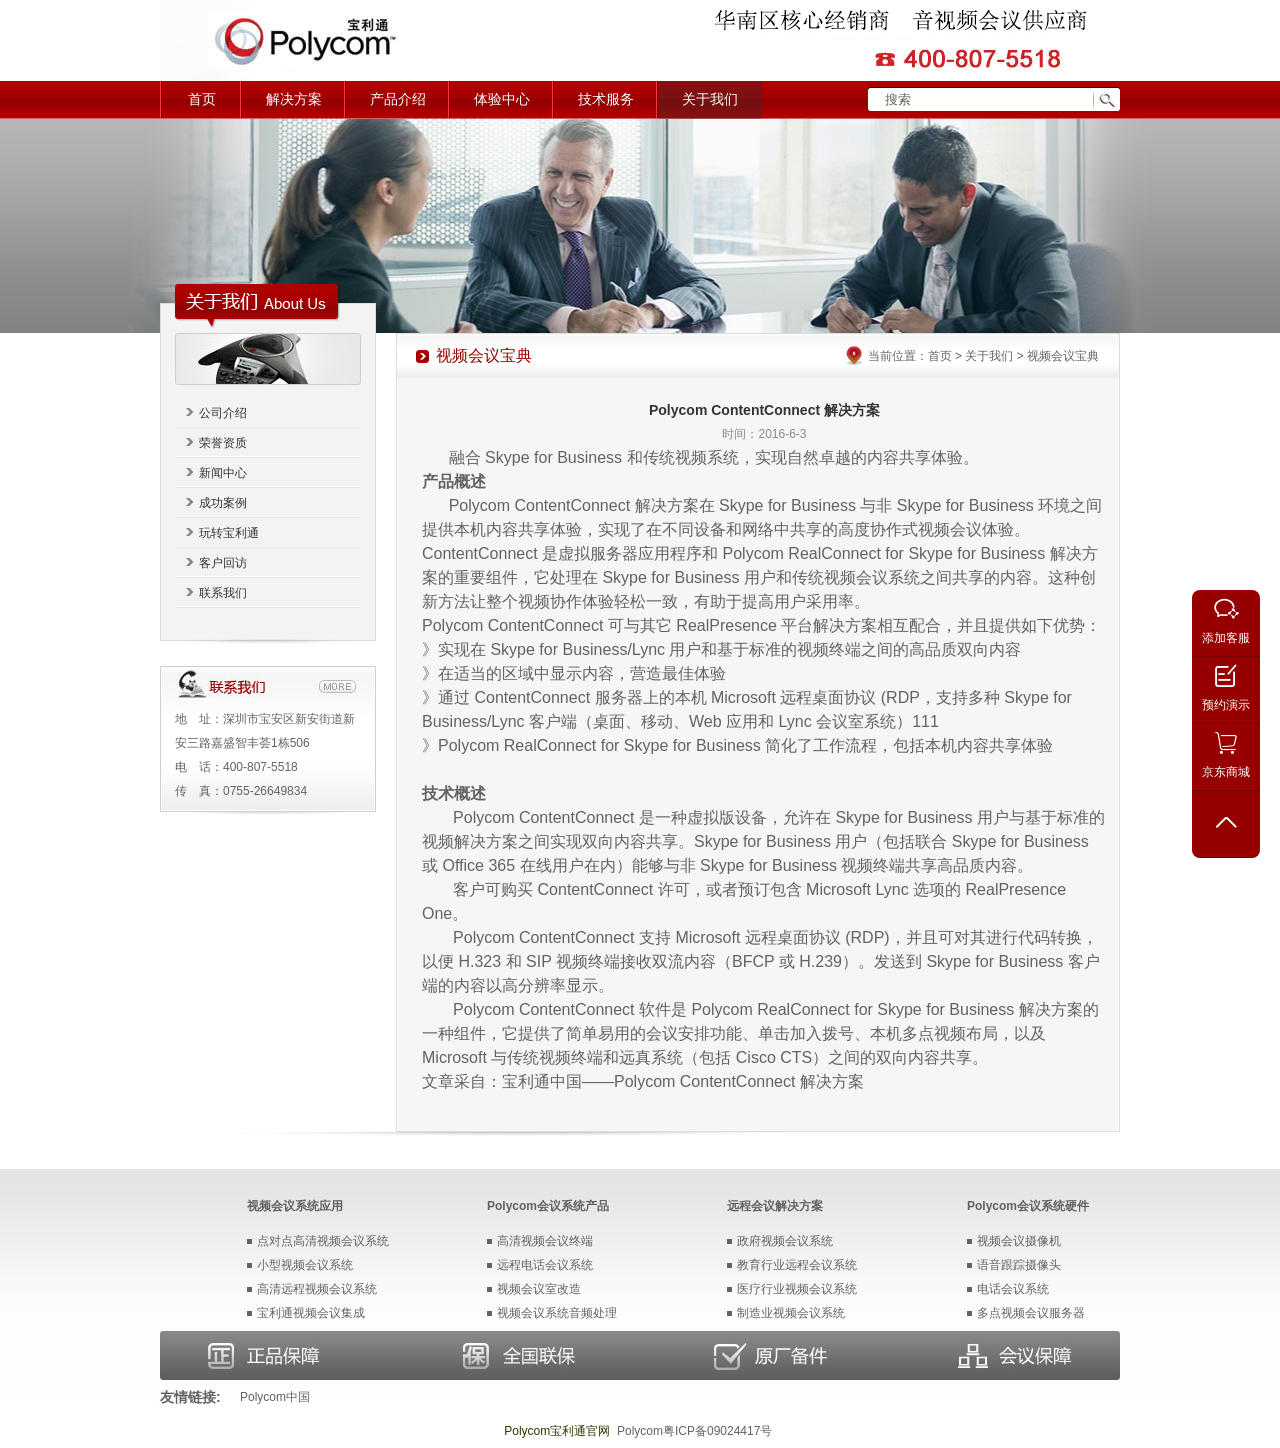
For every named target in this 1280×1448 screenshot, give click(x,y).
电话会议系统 (1013, 1289)
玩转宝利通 (229, 533)
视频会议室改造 (539, 1289)
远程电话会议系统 (545, 1265)
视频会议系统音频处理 (557, 1313)
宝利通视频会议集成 (311, 1313)
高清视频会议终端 (545, 1241)
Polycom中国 (275, 1397)
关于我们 (710, 99)
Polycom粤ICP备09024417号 (694, 1431)
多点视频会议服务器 (1031, 1313)
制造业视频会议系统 (791, 1313)
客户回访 (223, 563)
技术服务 (606, 99)
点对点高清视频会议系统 (323, 1241)
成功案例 (223, 503)
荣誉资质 (223, 443)
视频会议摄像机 (1019, 1241)
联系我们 (223, 593)
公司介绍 (223, 413)
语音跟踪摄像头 (1019, 1265)
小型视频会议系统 (305, 1265)
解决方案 (294, 99)
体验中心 (502, 99)
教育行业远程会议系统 (797, 1265)
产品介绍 (398, 99)
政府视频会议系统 (785, 1241)
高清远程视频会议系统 (317, 1289)
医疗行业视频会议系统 (797, 1289)
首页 (202, 99)
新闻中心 (223, 473)
